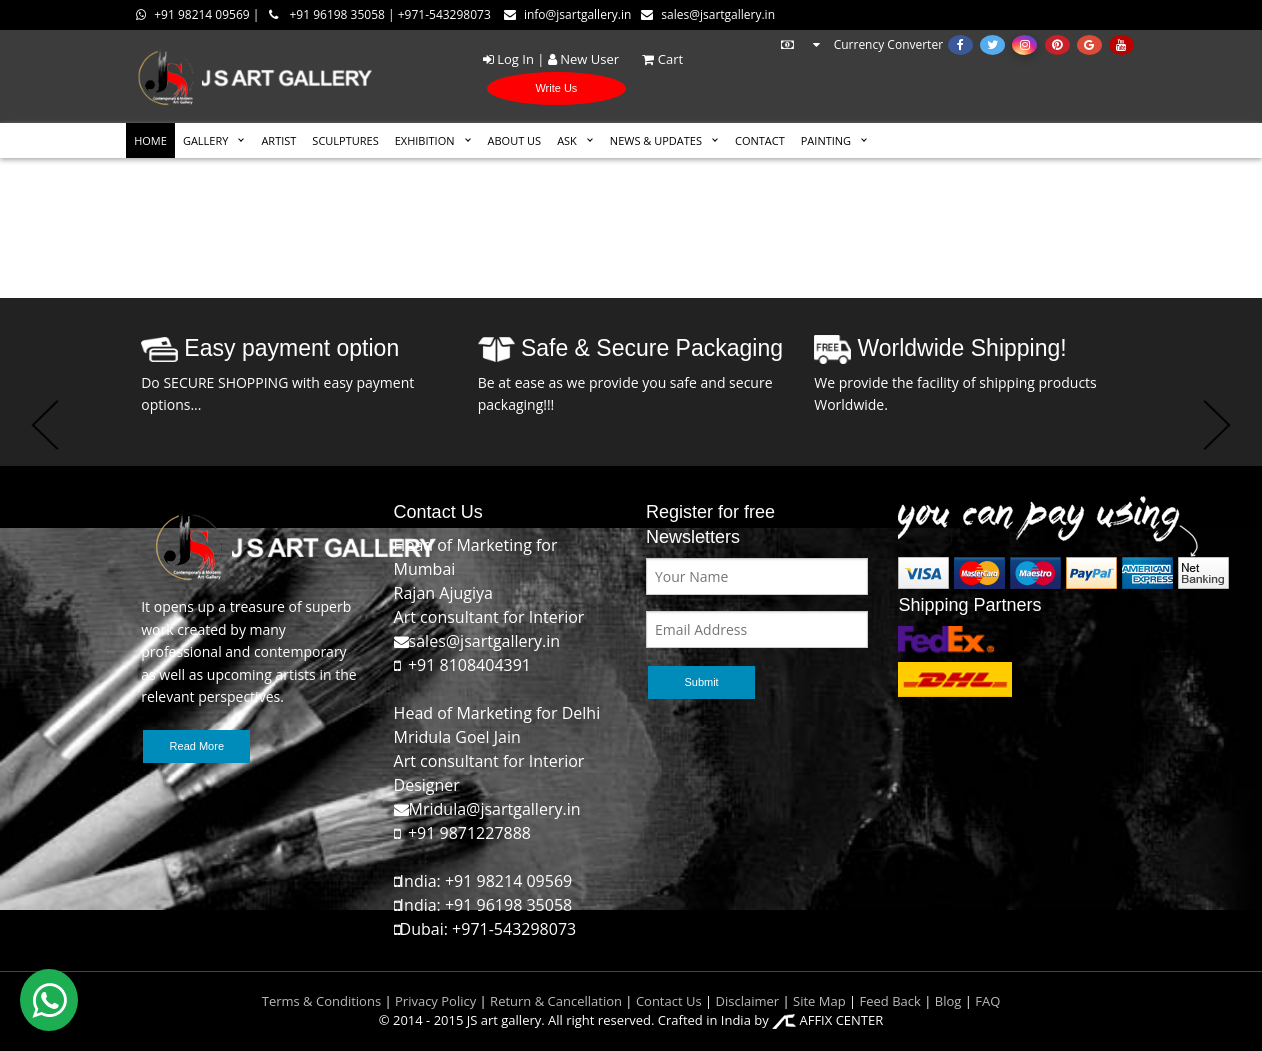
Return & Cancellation (556, 1001)
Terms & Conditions (321, 1001)
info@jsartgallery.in (567, 14)
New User (583, 59)
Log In (508, 59)
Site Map (818, 1001)
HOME (150, 140)
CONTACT (760, 140)
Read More (197, 746)
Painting (826, 140)
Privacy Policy (435, 1001)
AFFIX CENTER (827, 1020)
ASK (567, 140)
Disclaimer (745, 1001)
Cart (652, 59)
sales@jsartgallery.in (708, 14)
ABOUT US (515, 140)
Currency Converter (861, 44)
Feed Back (890, 1001)
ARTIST (278, 140)
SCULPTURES (345, 140)
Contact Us (669, 1001)
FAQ (987, 1001)
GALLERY (206, 140)
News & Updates (656, 140)
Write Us (556, 88)
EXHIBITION (425, 140)
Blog (948, 1001)
